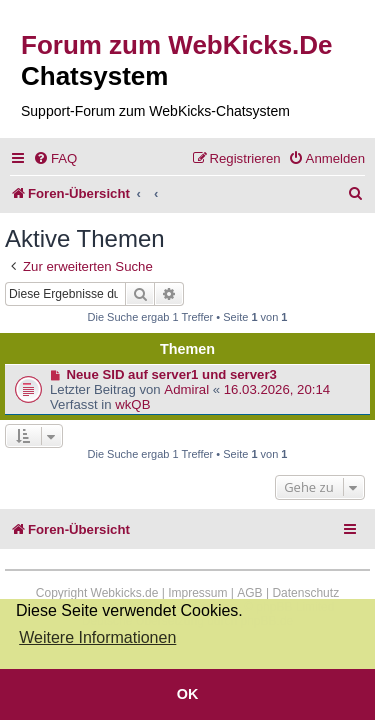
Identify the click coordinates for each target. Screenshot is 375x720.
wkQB (132, 404)
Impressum (197, 593)
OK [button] (188, 694)
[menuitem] (55, 158)
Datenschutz (305, 593)
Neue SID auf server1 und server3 (172, 374)
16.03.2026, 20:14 (277, 389)
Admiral (186, 389)
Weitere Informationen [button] (97, 637)
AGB (249, 593)
